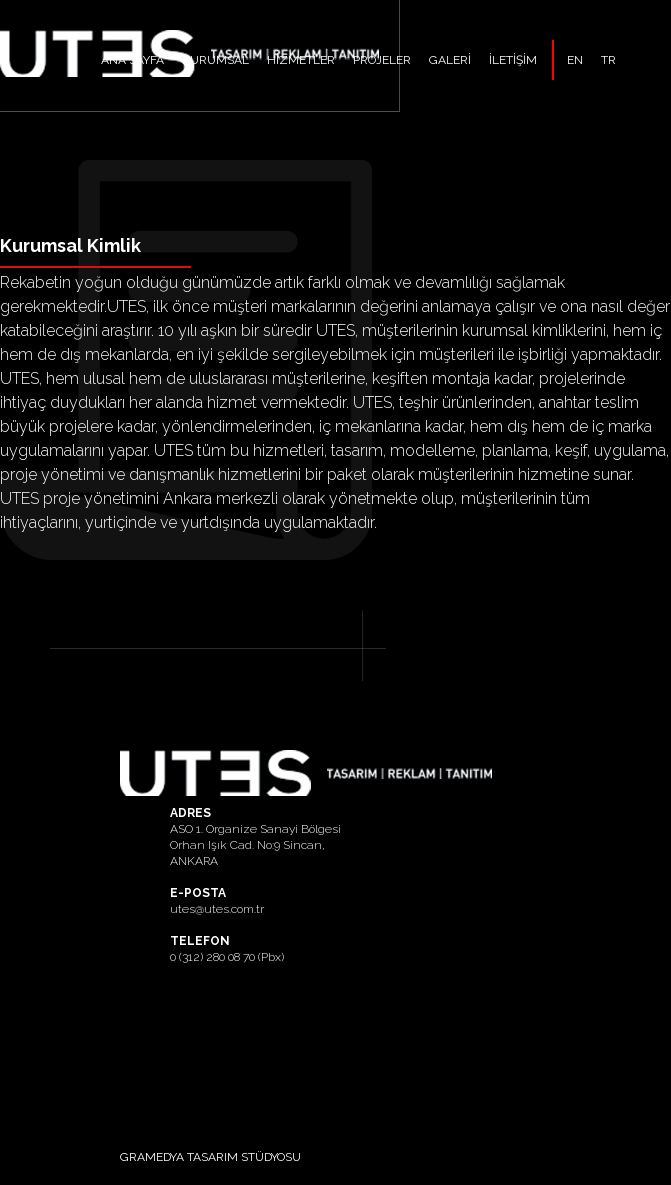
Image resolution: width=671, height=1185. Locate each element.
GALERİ (450, 60)
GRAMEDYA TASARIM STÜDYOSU (210, 1157)
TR (608, 60)
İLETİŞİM (513, 60)
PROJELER (382, 60)
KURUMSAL (215, 60)
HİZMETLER (301, 60)
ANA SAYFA (132, 60)
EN (575, 60)
